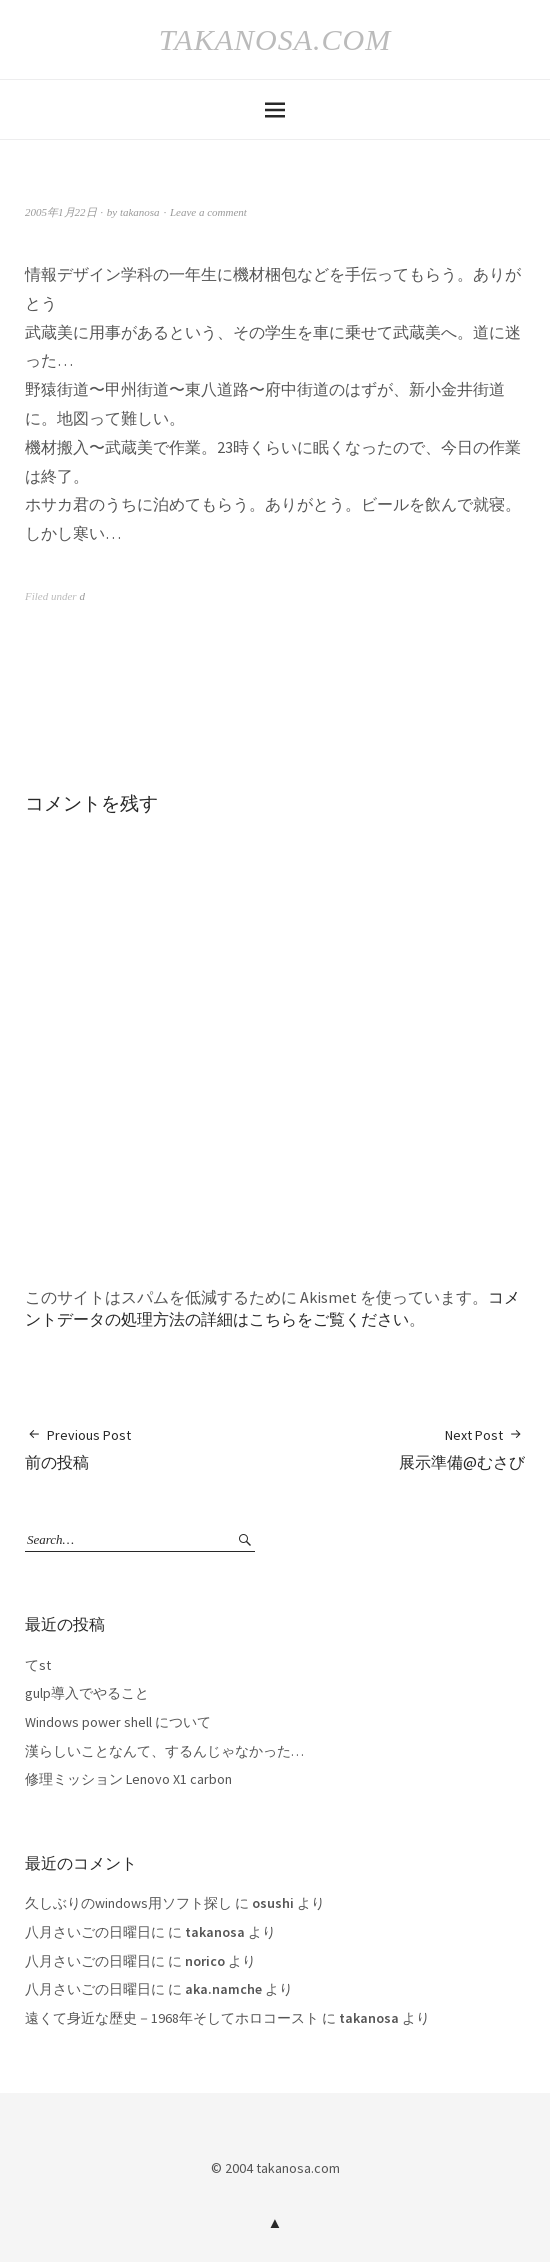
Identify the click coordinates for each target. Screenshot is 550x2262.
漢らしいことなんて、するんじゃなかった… (164, 1751)
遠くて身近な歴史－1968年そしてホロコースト (172, 2018)
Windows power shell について (118, 1722)
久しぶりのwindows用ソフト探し (128, 1903)
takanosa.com (275, 39)
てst (38, 1665)
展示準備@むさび (462, 1448)
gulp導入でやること (87, 1693)
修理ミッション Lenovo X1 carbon (128, 1779)
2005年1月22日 (61, 212)
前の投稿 (78, 1448)
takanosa (140, 212)
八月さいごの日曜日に (95, 1932)
